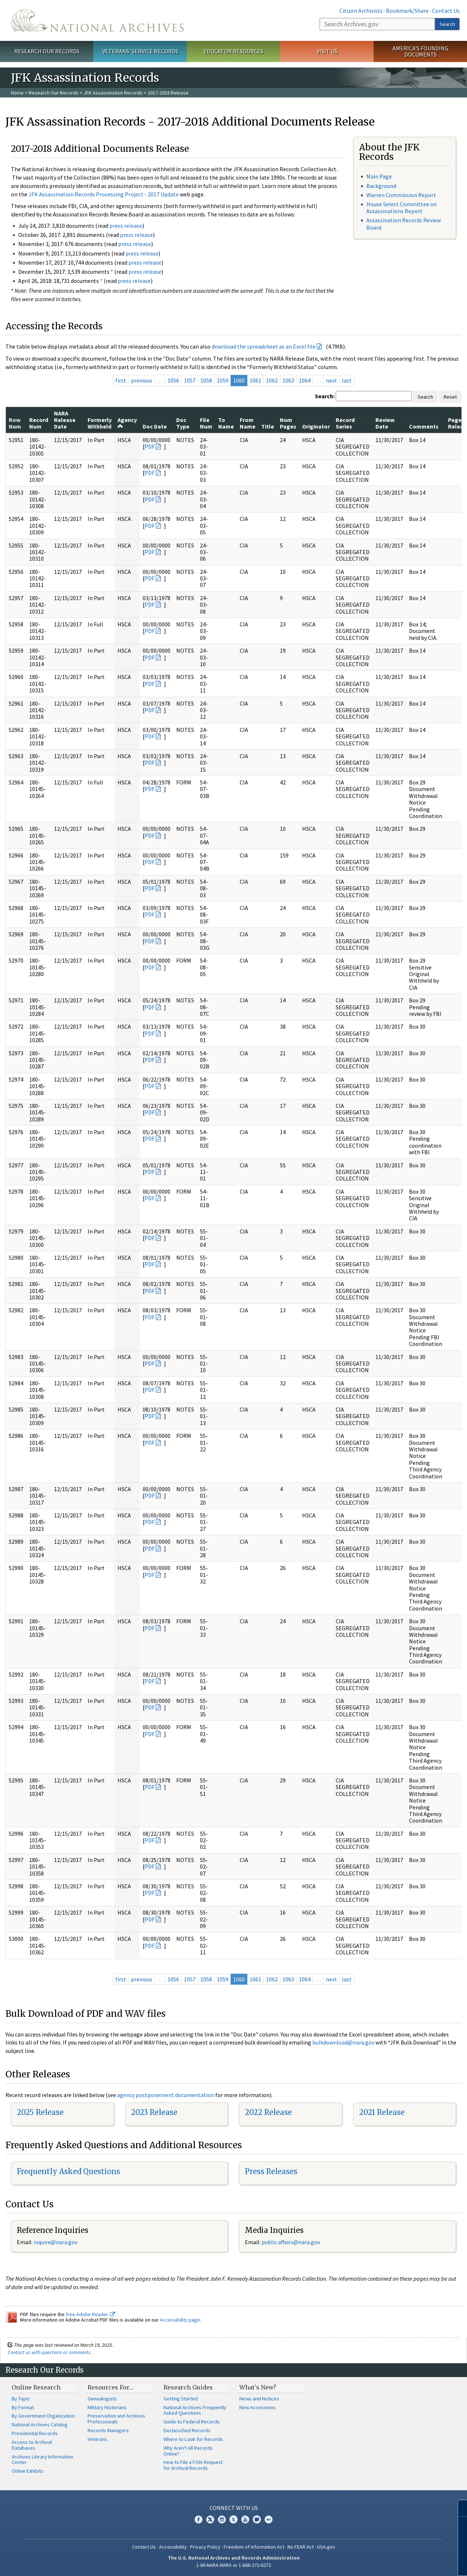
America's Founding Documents (420, 51)
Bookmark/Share (407, 10)
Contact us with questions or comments (49, 2352)
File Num (206, 423)
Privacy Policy (205, 2547)
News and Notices (259, 2398)
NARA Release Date (65, 420)
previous (141, 380)
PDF (149, 446)
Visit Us (327, 51)
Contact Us (446, 10)
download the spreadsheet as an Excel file (264, 346)
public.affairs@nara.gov (291, 2242)
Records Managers (108, 2430)
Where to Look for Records (193, 2439)
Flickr (268, 2519)
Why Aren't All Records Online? (188, 2451)
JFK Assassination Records (113, 92)
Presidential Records (35, 2433)
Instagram (221, 2519)
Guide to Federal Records (191, 2421)
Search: (325, 396)
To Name (226, 423)
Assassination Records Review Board (403, 223)
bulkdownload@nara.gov (343, 2042)
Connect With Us (233, 2507)
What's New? (257, 2387)
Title (267, 426)
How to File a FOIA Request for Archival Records (193, 2465)
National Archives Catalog (39, 2424)
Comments (424, 426)
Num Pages (288, 423)
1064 (304, 380)
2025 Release (40, 2112)
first (120, 380)
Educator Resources (233, 51)
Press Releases (271, 2171)
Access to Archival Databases (32, 2445)
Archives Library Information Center (42, 2459)
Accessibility (173, 2547)
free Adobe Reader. (90, 2314)
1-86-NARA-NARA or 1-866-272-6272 (233, 2565)
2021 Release (382, 2112)
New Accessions (257, 2407)
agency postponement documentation (165, 2095)
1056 (173, 380)
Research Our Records (47, 51)
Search (447, 24)
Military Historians (107, 2407)
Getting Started (180, 2398)
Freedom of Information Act (254, 2547)
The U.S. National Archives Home (97, 20)
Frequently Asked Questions (68, 2171)
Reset (450, 396)
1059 (222, 380)
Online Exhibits (27, 2471)
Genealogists (102, 2398)
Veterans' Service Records (140, 51)
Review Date (384, 423)
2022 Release (268, 2112)
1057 (190, 380)
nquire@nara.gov (56, 2242)
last (347, 380)
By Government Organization (43, 2415)
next (331, 380)
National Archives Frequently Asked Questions (194, 2410)
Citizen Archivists (361, 10)
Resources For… (111, 2387)
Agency (127, 422)
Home (17, 92)
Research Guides (188, 2387)
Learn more (402, 2563)
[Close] (458, 2508)
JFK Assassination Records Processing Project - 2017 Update (103, 194)
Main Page (379, 176)
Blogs (256, 2519)
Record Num (38, 423)
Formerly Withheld (100, 423)
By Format (23, 2407)
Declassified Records (187, 2430)
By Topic (21, 2398)
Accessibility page (180, 2319)
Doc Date (155, 426)
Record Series (345, 423)
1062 (272, 380)
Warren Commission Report (401, 195)
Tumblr (233, 2519)
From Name (247, 423)
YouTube (245, 2519)
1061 (255, 380)
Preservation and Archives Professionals (116, 2418)
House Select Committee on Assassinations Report (401, 207)
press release (125, 225)
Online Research (36, 2387)
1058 (206, 380)
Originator (316, 426)
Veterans (97, 2439)
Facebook (198, 2519)
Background (381, 185)
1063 (288, 380)
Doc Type (182, 423)
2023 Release (154, 2112)
